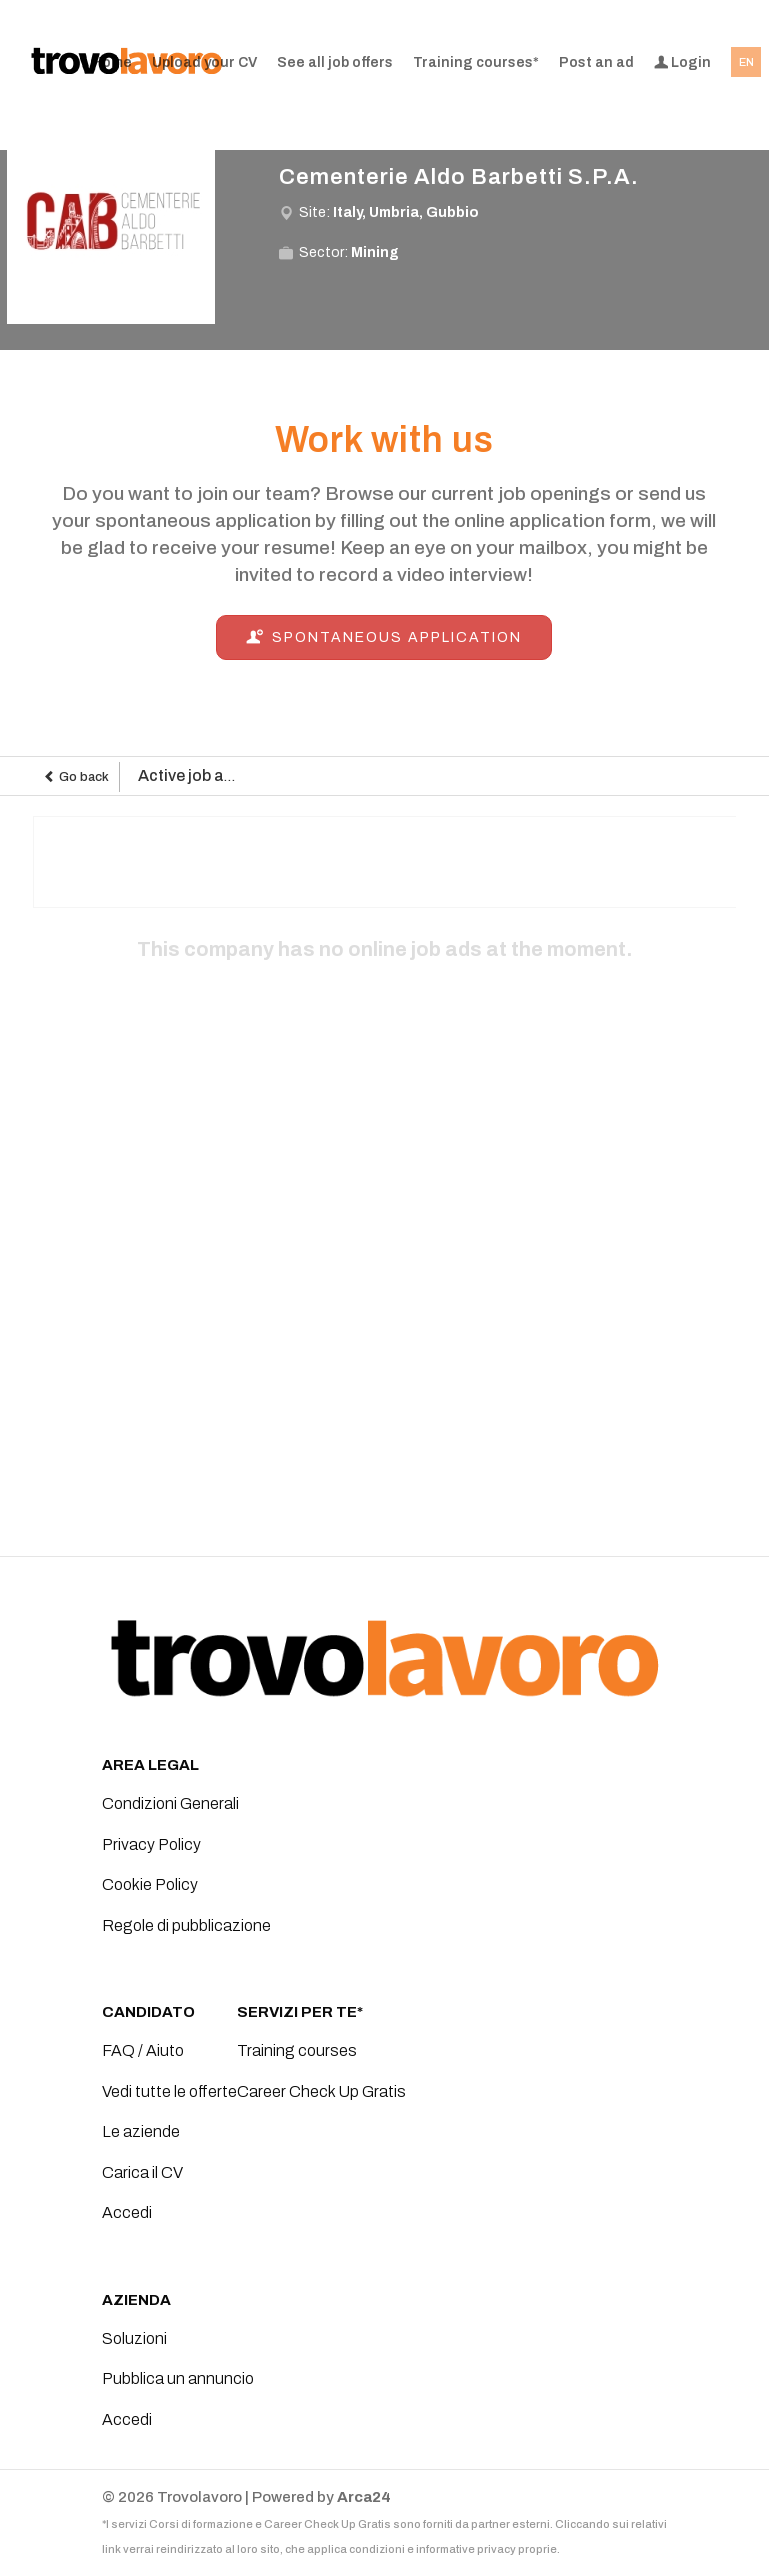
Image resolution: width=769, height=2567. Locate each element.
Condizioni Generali (170, 1803)
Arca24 (364, 2497)
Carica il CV (142, 2172)
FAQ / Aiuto (143, 2050)
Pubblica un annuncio (178, 2378)
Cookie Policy (150, 1884)
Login (682, 62)
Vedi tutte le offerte (169, 2091)
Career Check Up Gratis (321, 2091)
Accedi (127, 2212)
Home (112, 62)
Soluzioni (134, 2338)
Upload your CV (204, 62)
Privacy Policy (151, 1844)
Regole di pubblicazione (186, 1925)
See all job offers (335, 62)
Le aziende (141, 2131)
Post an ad (596, 62)
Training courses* (476, 62)
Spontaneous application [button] (384, 637)
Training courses (297, 2050)
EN (746, 62)
